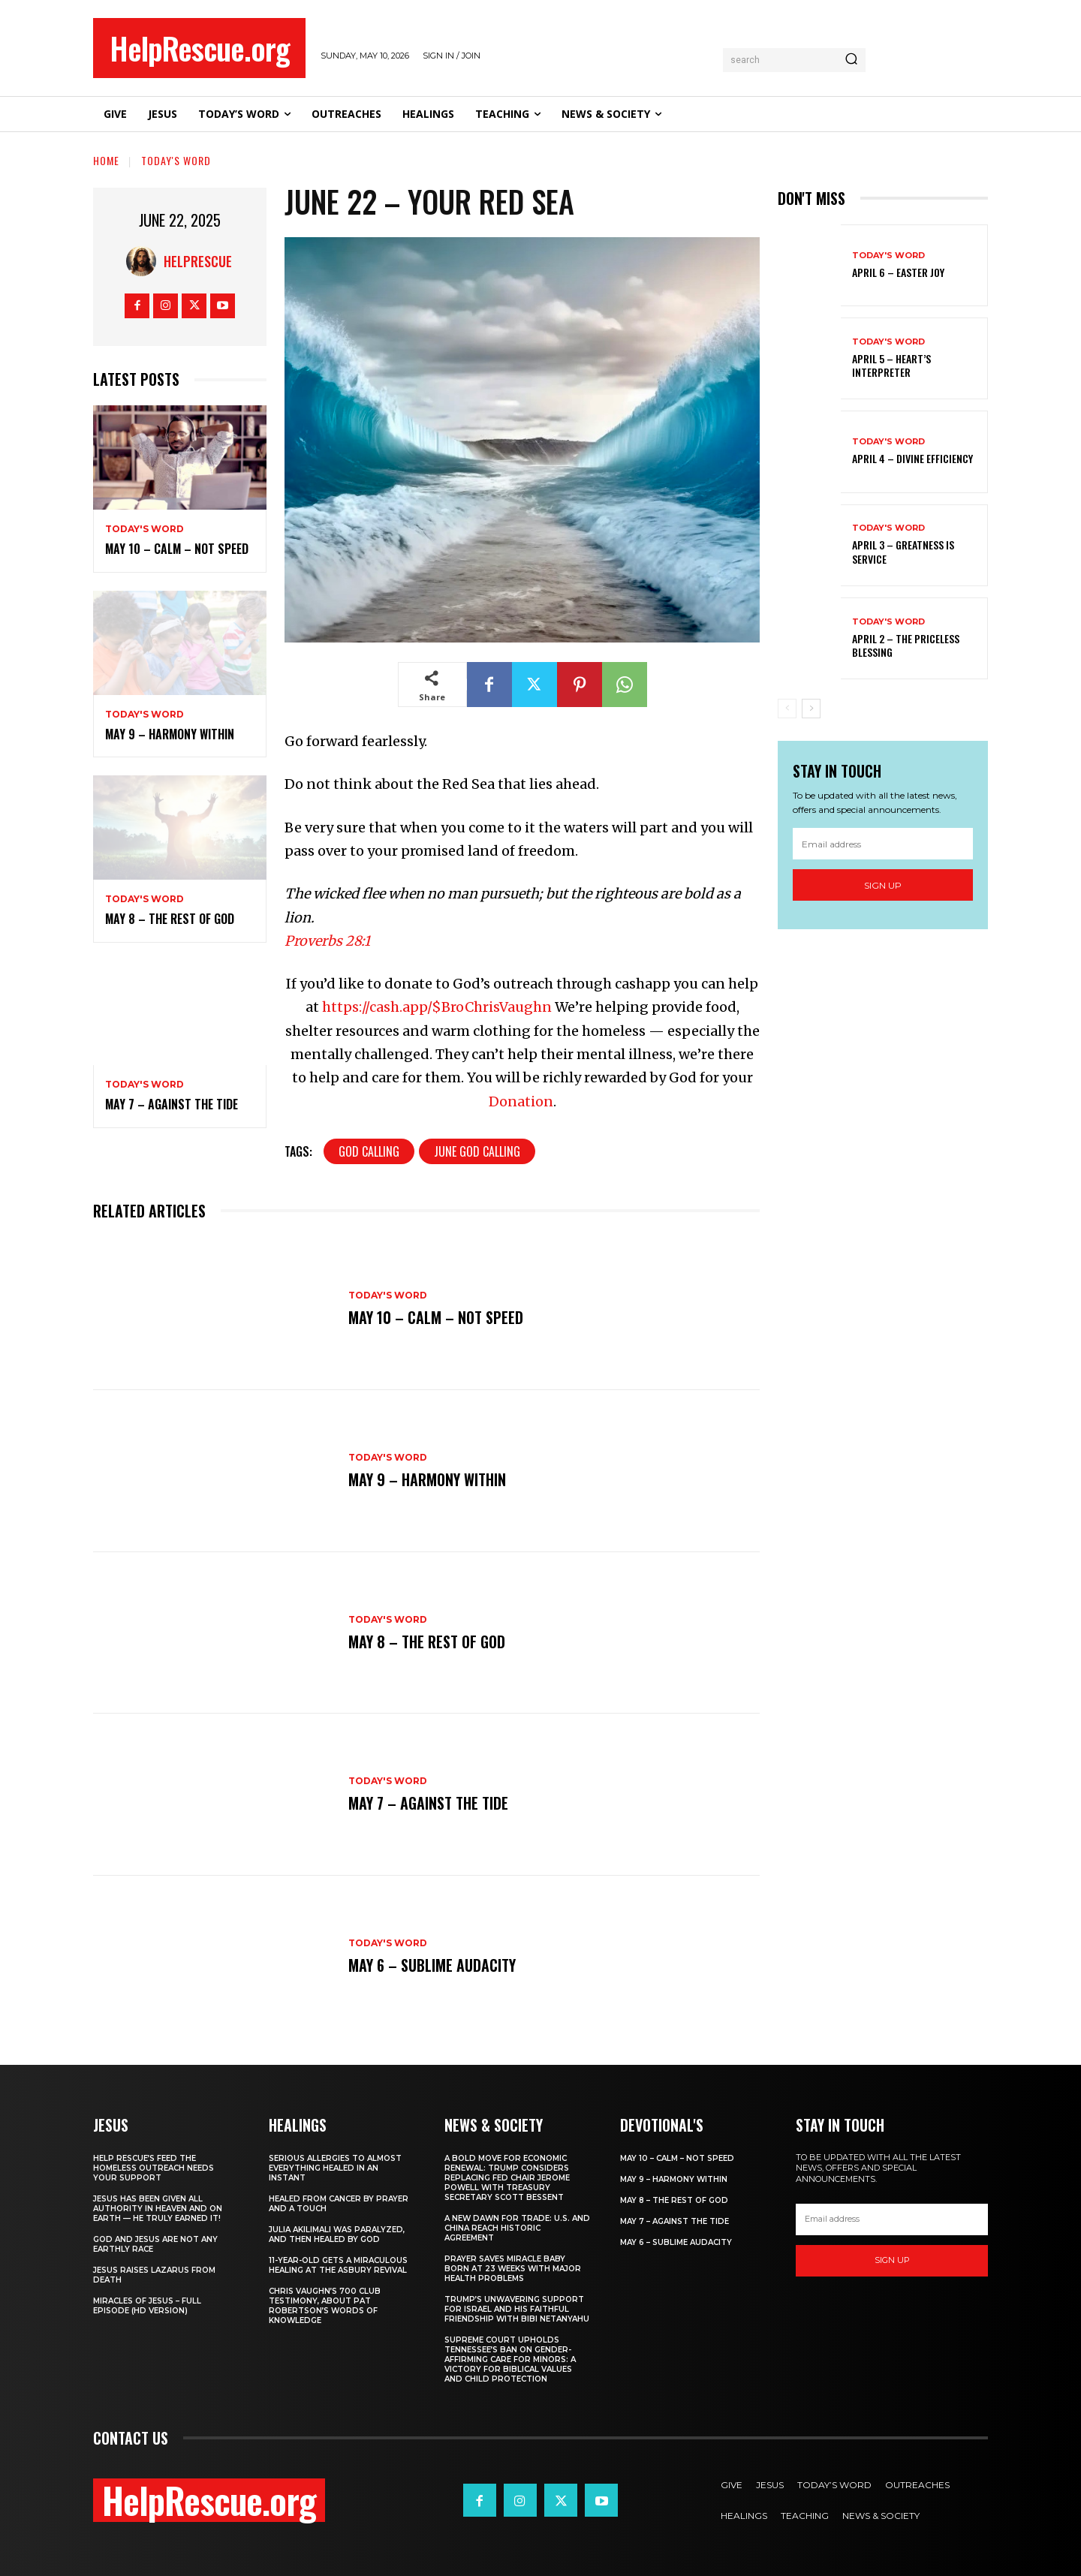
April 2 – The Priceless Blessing (905, 645)
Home (106, 160)
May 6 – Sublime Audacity (432, 1965)
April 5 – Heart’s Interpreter (891, 365)
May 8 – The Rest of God (169, 919)
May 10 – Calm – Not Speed (176, 549)
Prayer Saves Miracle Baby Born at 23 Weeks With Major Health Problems (512, 2268)
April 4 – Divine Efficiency (912, 458)
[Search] (851, 60)
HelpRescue (198, 261)
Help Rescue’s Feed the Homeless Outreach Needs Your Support (153, 2168)
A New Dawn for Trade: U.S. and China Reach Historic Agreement (517, 2228)
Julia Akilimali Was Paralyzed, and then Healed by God (337, 2234)
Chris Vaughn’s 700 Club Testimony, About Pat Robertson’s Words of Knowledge (325, 2305)
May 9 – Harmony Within (169, 734)
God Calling (369, 1151)
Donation (521, 1101)
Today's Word (176, 160)
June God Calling (477, 1151)
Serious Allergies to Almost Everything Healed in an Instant (335, 2168)
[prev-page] (787, 708)
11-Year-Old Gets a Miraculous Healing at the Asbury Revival (338, 2265)
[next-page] (811, 708)
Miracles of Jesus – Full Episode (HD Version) (147, 2306)
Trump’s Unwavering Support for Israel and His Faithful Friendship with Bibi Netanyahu (516, 2309)
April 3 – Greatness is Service (903, 551)
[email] (883, 843)
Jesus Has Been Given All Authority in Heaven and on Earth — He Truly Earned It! (157, 2208)
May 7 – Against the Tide (171, 1104)
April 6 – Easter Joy (898, 272)
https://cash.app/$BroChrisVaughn (437, 1007)
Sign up (883, 885)
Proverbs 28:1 (327, 940)
